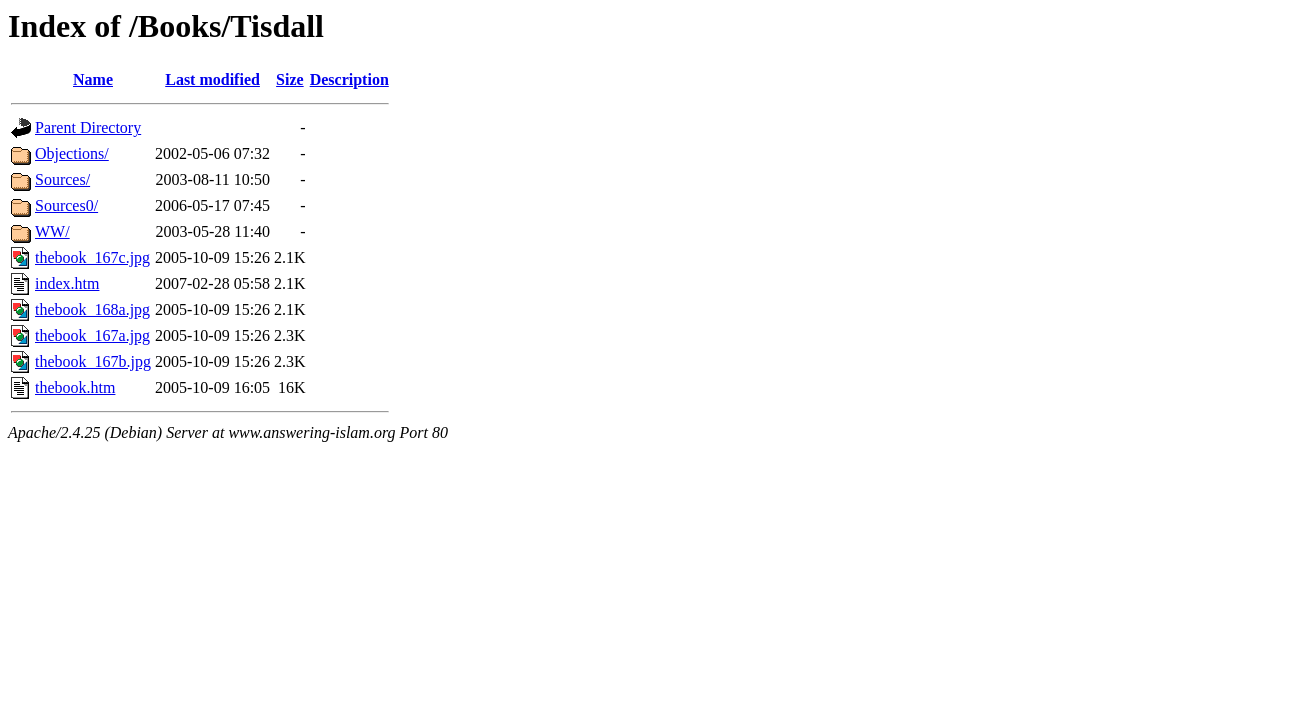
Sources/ (62, 179)
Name (93, 79)
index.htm (67, 283)
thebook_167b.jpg (93, 361)
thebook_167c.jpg (92, 257)
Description (349, 79)
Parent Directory (88, 127)
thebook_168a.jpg (92, 309)
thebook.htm (75, 387)
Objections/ (72, 153)
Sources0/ (66, 205)
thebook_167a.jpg (92, 335)
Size (290, 79)
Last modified (212, 79)
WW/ (52, 231)
